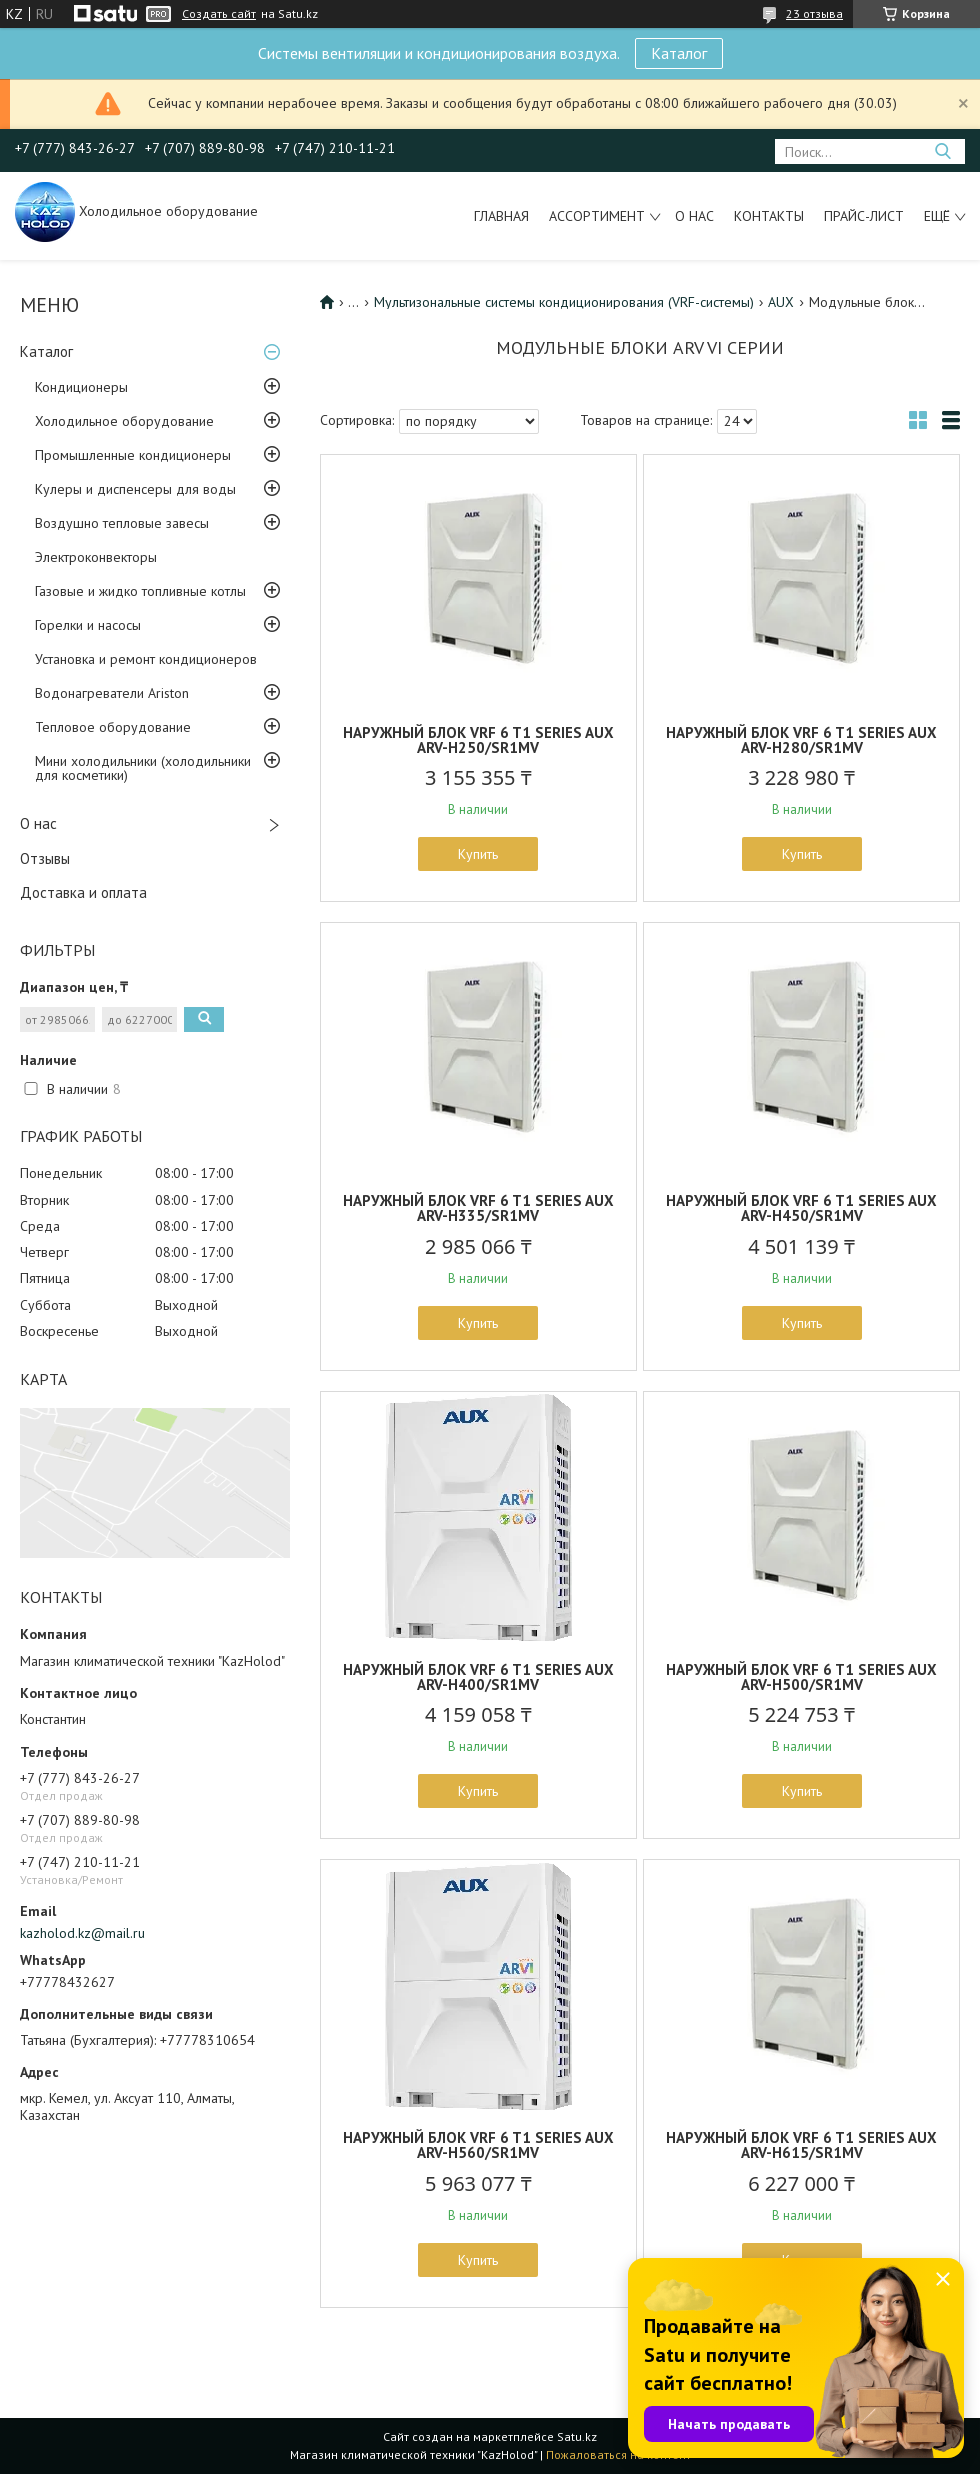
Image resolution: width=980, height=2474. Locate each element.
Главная (501, 216)
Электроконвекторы (96, 557)
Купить (478, 854)
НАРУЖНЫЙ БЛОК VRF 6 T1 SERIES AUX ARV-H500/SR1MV (801, 1677)
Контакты (769, 216)
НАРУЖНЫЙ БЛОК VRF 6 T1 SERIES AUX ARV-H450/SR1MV (801, 1208)
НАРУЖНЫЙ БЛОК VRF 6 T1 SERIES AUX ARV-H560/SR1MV (478, 2145)
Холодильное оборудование (124, 421)
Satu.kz (577, 2436)
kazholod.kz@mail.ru (82, 1933)
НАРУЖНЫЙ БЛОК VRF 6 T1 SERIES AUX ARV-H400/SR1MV (478, 1677)
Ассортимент (597, 216)
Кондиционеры (81, 387)
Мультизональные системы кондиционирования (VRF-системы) (564, 302)
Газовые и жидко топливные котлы (140, 591)
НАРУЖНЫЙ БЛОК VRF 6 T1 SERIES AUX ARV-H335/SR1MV (478, 1208)
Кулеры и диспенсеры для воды (135, 489)
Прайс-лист (864, 216)
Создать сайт (219, 14)
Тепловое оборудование (113, 727)
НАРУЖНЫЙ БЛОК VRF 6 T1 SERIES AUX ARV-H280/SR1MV (801, 740)
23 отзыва (814, 13)
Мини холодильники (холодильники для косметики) (143, 768)
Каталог (679, 53)
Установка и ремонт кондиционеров (146, 659)
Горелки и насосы (88, 625)
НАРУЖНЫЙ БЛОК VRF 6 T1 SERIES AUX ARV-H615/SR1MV (801, 2145)
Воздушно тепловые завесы (122, 523)
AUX (781, 302)
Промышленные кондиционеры (133, 455)
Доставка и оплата (83, 892)
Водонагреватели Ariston (112, 693)
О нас (694, 216)
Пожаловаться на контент (618, 2454)
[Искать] (942, 151)
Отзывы (45, 858)
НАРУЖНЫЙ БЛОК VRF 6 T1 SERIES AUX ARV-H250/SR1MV (478, 740)
